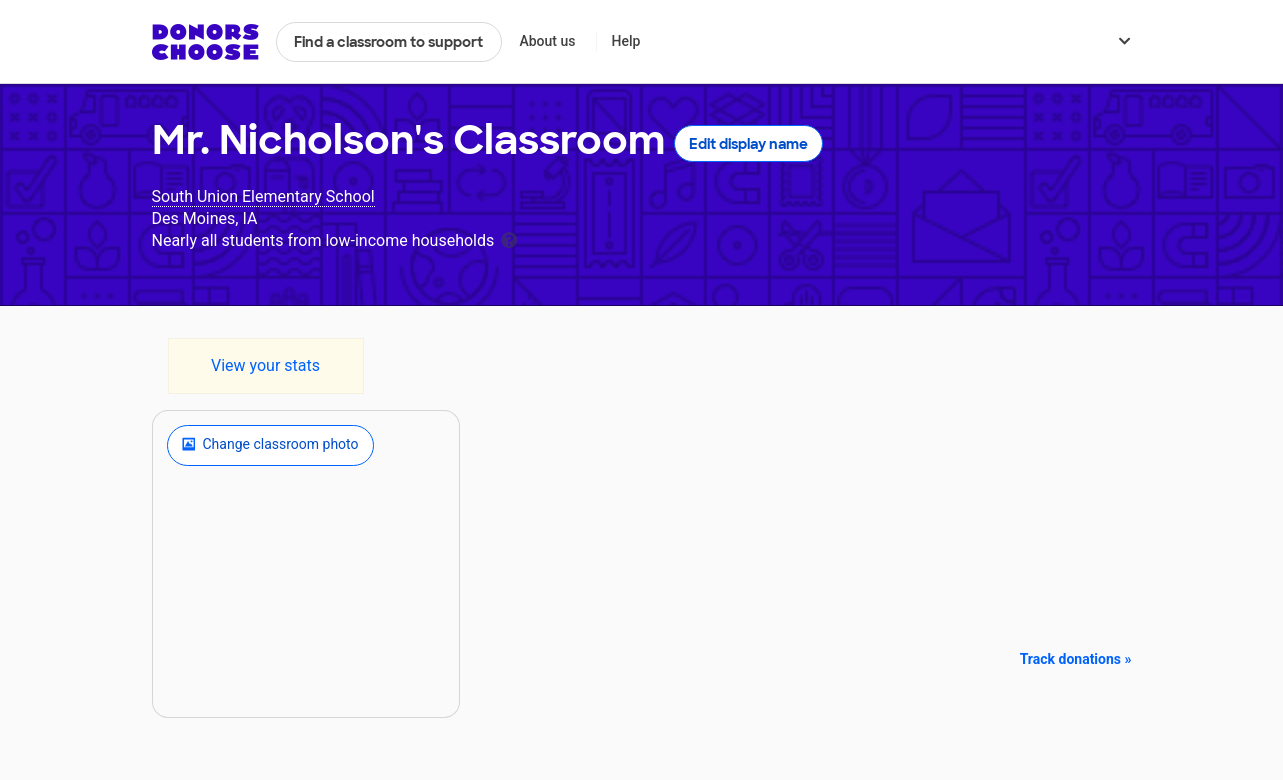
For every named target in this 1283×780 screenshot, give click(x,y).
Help (625, 41)
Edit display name (748, 144)
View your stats (265, 365)
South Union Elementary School (263, 196)
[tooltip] (509, 238)
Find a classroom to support (388, 42)
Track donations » (1076, 659)
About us (547, 41)
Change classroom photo (270, 445)
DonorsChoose (205, 42)
